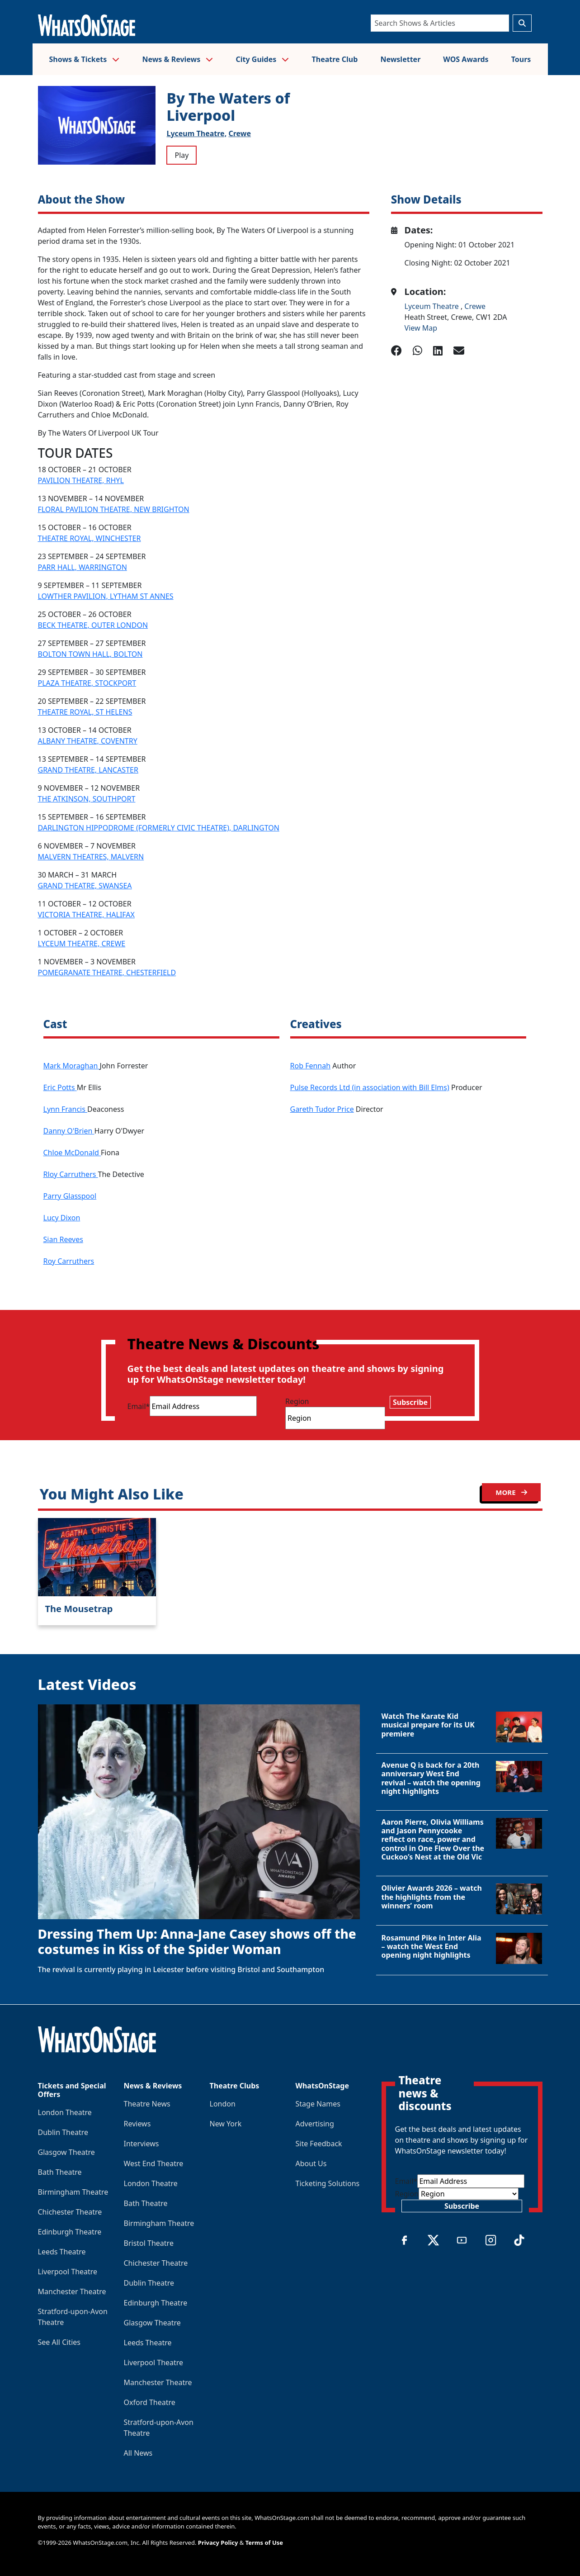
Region (297, 1401)
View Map (421, 328)
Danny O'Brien (68, 1131)
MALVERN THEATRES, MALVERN (91, 857)
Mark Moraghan (71, 1066)
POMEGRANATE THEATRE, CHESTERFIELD (107, 972)
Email (138, 1406)
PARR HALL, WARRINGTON (82, 567)
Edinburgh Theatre (70, 2232)
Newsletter (400, 59)
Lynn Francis (65, 1109)
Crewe (239, 133)
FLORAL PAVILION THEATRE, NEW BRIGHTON (113, 509)
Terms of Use (264, 2542)
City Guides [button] (262, 59)
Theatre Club (335, 59)
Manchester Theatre (72, 2291)
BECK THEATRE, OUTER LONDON (93, 625)
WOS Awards (465, 59)
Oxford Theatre (149, 2402)
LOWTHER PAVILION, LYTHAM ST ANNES (106, 596)
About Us (311, 2163)
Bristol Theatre (149, 2243)
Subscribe (410, 1402)
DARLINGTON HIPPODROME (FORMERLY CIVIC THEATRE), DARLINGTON (158, 828)
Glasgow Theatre (66, 2152)
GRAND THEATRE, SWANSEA (85, 886)
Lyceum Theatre (433, 306)
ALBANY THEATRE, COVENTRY (87, 741)
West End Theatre (154, 2163)
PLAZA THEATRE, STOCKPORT (87, 683)
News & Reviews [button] (177, 59)
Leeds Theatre (62, 2252)
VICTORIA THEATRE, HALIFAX (86, 915)
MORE (511, 1492)
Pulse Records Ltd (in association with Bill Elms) (369, 1087)
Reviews (137, 2124)
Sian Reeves (63, 1239)
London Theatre (65, 2112)
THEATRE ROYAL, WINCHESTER (89, 538)
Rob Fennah (310, 1066)
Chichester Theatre (70, 2212)
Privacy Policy (218, 2542)
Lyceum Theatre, (196, 133)
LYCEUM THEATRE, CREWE (82, 944)
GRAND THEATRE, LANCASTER (88, 770)
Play (181, 155)
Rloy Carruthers (70, 1174)
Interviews (141, 2144)
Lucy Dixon (61, 1218)
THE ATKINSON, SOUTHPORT (87, 799)
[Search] (440, 23)
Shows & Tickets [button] (84, 59)
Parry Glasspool (70, 1196)
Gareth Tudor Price (322, 1109)
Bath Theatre (60, 2172)
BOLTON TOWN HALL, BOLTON (90, 654)
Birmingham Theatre (73, 2192)
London (223, 2104)
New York (226, 2124)
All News (138, 2453)
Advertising (315, 2124)
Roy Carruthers (68, 1261)
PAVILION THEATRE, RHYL (81, 480)
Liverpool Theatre (68, 2272)
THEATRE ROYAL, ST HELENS (85, 712)
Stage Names (318, 2104)
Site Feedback (319, 2144)
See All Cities (59, 2342)
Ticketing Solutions (328, 2183)
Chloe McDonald (72, 1153)
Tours (521, 59)
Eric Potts (60, 1087)
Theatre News (147, 2104)
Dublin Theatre (63, 2132)
